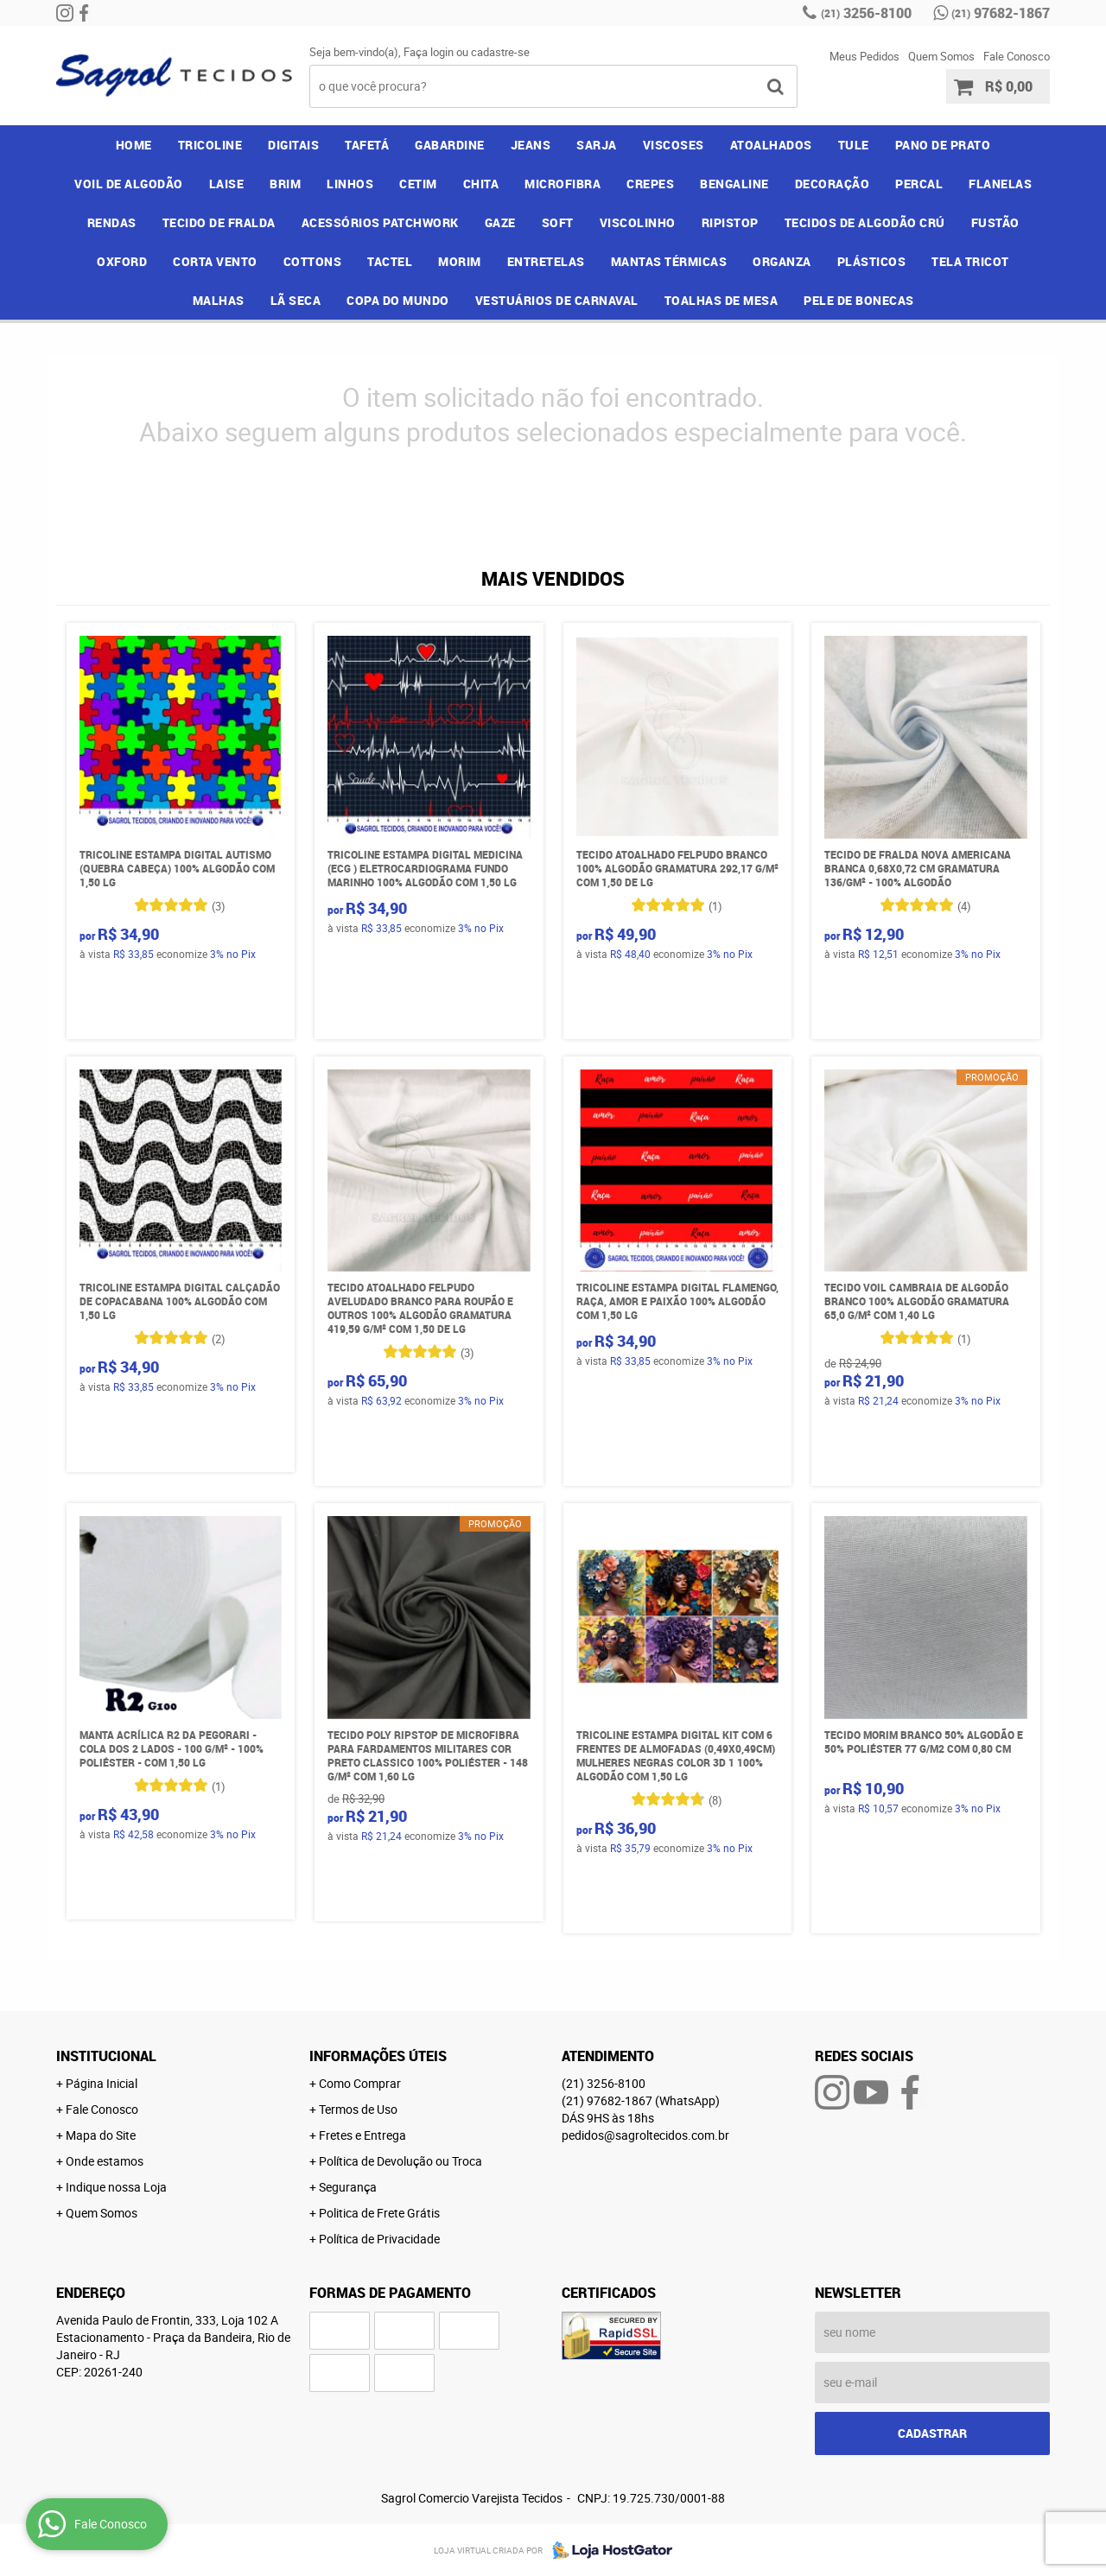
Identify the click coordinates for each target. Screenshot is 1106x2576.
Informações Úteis (378, 2055)
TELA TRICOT (970, 261)
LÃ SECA (295, 300)
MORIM (459, 261)
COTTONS (312, 261)
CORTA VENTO (215, 261)
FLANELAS (1000, 183)
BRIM (285, 183)
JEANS (531, 144)
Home (134, 144)
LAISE (227, 183)
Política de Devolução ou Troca (400, 2161)
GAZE (500, 222)
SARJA (596, 144)
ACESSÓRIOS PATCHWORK (380, 222)
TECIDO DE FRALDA (219, 222)
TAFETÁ (367, 144)
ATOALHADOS (771, 144)
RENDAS (112, 222)
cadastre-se (500, 52)
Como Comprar (360, 2083)
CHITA (481, 183)
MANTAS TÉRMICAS (669, 261)
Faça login (429, 52)
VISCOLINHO (638, 222)
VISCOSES (673, 144)
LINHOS (350, 183)
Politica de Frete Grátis (379, 2213)
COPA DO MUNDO (397, 300)
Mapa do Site (101, 2135)
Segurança (348, 2187)
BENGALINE (734, 183)
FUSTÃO (995, 222)
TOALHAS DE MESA (721, 300)
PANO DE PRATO (943, 144)
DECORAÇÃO (832, 183)
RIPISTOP (730, 222)
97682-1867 (1000, 12)
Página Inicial (101, 2083)
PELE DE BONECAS (859, 300)
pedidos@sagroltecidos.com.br (645, 2135)
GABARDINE (450, 144)
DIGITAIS (293, 144)
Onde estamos (104, 2161)
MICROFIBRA (562, 183)
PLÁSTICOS (871, 261)
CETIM (418, 183)
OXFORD (122, 261)
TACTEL (389, 261)
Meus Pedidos (864, 56)
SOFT (558, 222)
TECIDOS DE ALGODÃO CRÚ (865, 222)
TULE (853, 144)
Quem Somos (941, 56)
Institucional (106, 2055)
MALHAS (219, 300)
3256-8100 (866, 12)
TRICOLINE (210, 144)
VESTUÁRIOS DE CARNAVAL (557, 300)
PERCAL (919, 183)
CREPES (650, 183)
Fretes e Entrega (362, 2135)
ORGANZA (782, 261)
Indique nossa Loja (116, 2187)
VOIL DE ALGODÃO (128, 183)
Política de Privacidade (379, 2238)
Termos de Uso (358, 2109)
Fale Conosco (1016, 56)
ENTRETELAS (546, 261)
